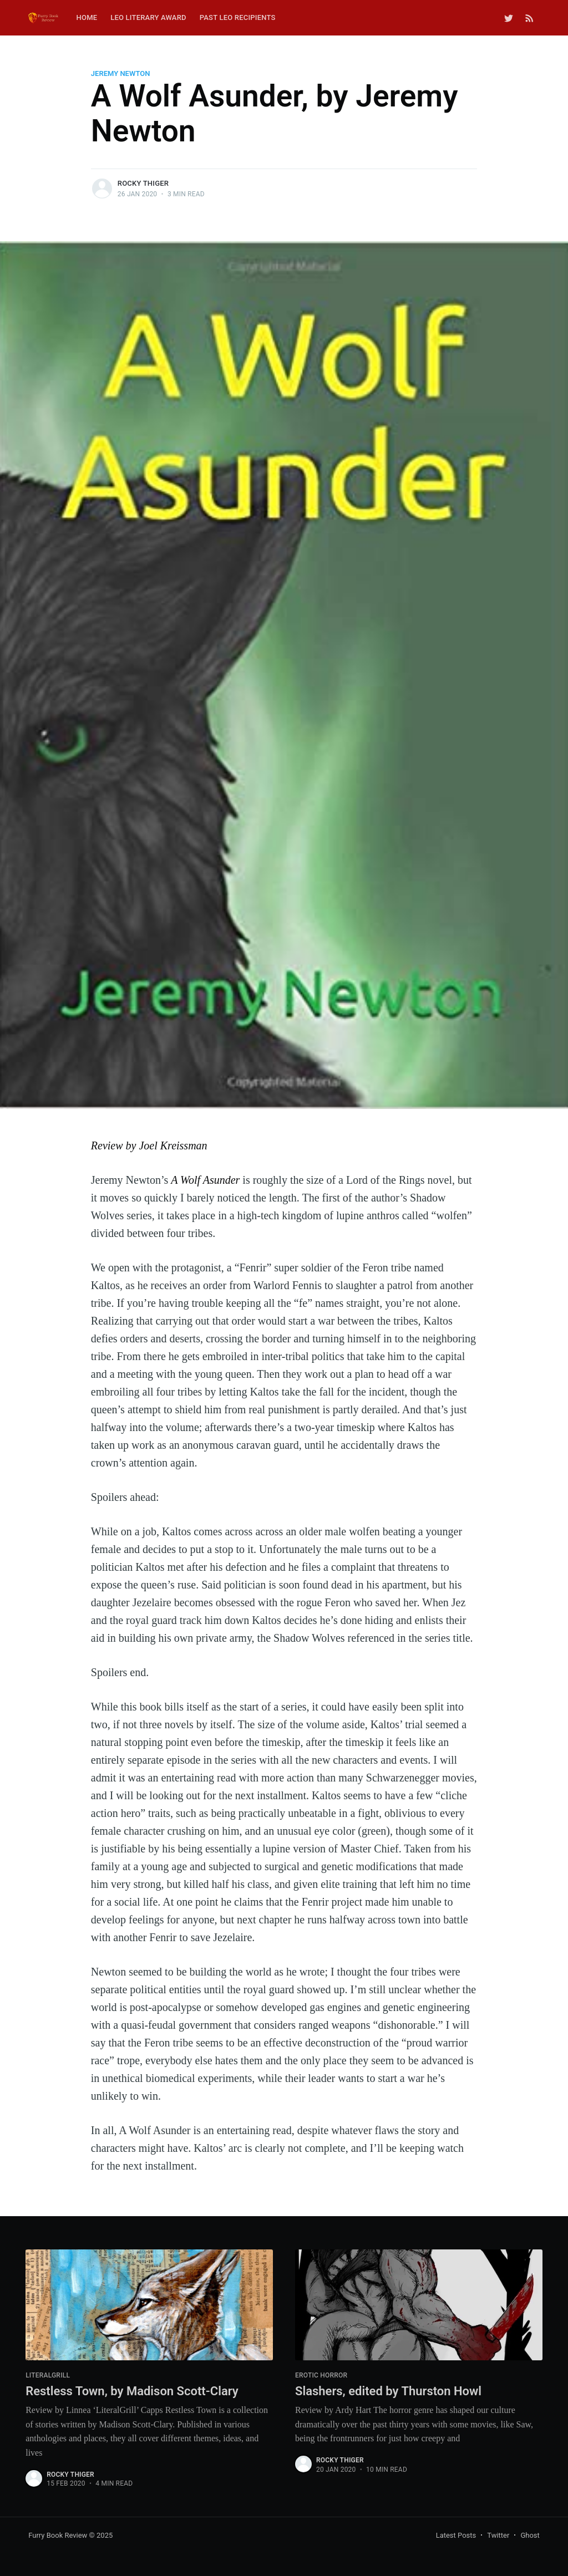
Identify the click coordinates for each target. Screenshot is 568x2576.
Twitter (498, 2535)
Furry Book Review (57, 2535)
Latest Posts (456, 2535)
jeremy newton (120, 73)
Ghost (529, 2535)
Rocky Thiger (143, 183)
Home (87, 17)
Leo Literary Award (148, 17)
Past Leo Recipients (238, 17)
